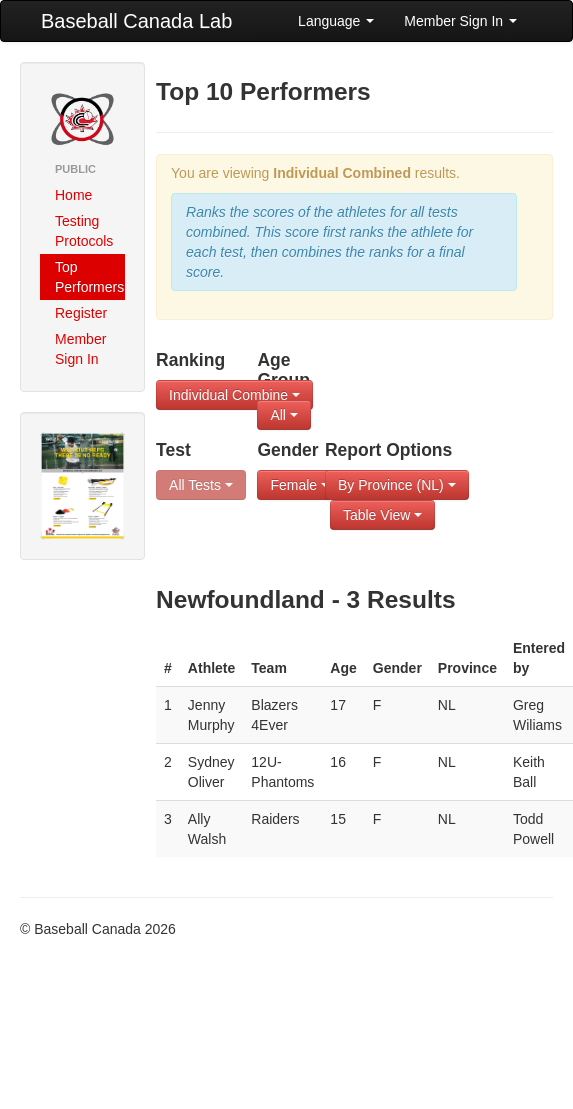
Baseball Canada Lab (136, 21)
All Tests (201, 485)
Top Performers (89, 277)
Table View (382, 515)
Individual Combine (234, 395)
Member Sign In (460, 21)
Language (336, 21)
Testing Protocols (84, 231)
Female (299, 485)
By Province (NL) (397, 485)
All (283, 415)
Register (81, 313)
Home (73, 195)
